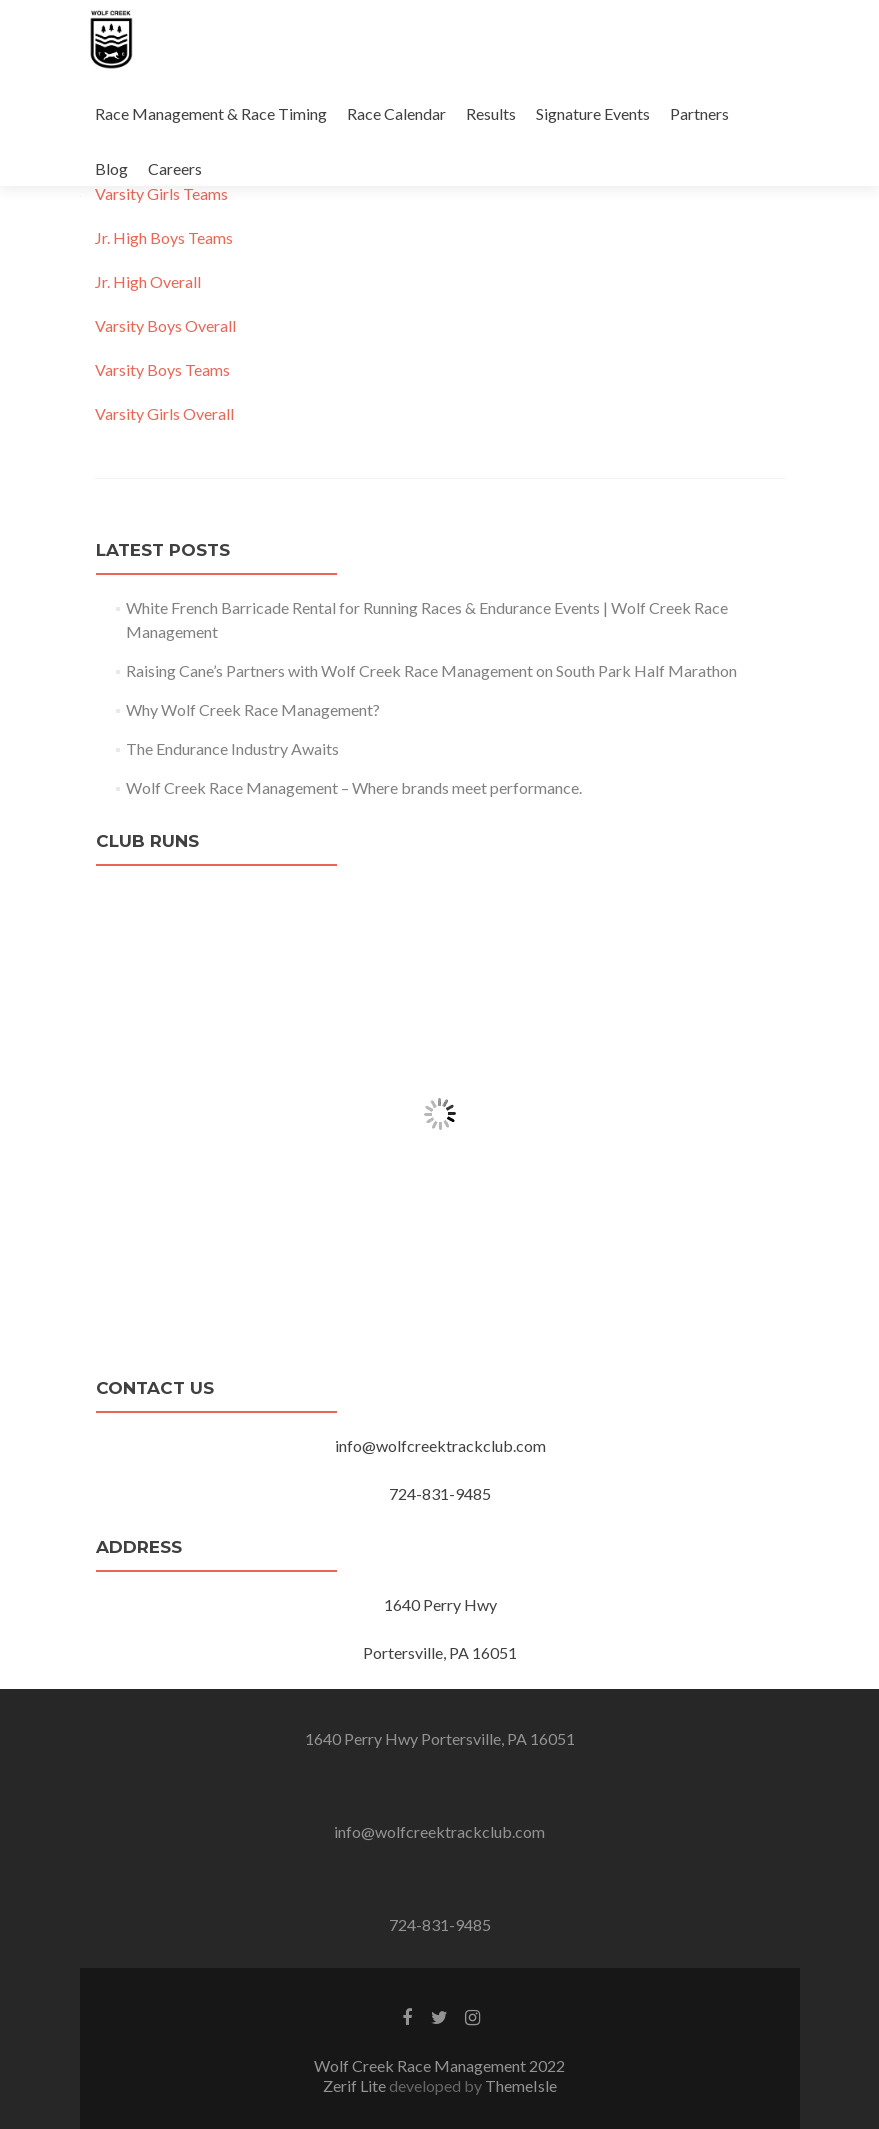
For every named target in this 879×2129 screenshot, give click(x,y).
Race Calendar (396, 113)
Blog (111, 168)
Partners (699, 113)
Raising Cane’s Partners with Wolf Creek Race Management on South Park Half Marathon (431, 670)
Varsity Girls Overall (164, 413)
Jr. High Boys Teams (164, 237)
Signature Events (593, 113)
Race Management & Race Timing (211, 113)
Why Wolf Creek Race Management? (253, 709)
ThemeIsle (521, 2085)
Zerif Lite (356, 2085)
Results (491, 113)
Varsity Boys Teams (162, 369)
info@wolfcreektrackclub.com (439, 1831)
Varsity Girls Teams (161, 193)
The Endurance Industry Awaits (232, 748)
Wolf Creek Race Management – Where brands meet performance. (354, 787)
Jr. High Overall (148, 281)
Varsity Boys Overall (165, 325)
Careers (175, 168)
